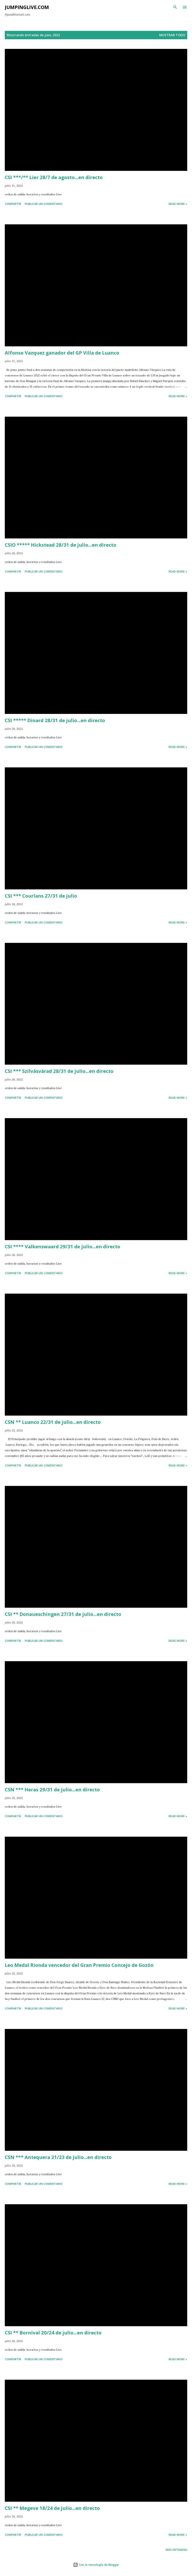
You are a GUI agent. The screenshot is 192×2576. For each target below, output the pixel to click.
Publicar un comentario (44, 204)
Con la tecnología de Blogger (96, 2565)
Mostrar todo (172, 35)
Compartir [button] (13, 204)
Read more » (178, 204)
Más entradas (176, 2550)
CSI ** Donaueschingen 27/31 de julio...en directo (63, 1614)
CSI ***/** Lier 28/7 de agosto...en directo (54, 177)
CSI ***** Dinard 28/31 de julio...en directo (55, 720)
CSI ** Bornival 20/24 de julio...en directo (53, 2332)
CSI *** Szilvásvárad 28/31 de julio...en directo (59, 1071)
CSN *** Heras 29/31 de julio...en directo (52, 1789)
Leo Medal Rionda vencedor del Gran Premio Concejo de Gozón (79, 1965)
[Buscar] (175, 7)
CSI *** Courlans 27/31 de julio (41, 895)
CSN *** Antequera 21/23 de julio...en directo (58, 2157)
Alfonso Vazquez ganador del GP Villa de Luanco (62, 352)
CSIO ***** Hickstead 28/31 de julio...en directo (60, 544)
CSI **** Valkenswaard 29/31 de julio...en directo (62, 1246)
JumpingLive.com (27, 7)
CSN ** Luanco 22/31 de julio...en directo (53, 1422)
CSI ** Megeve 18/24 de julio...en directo (52, 2508)
